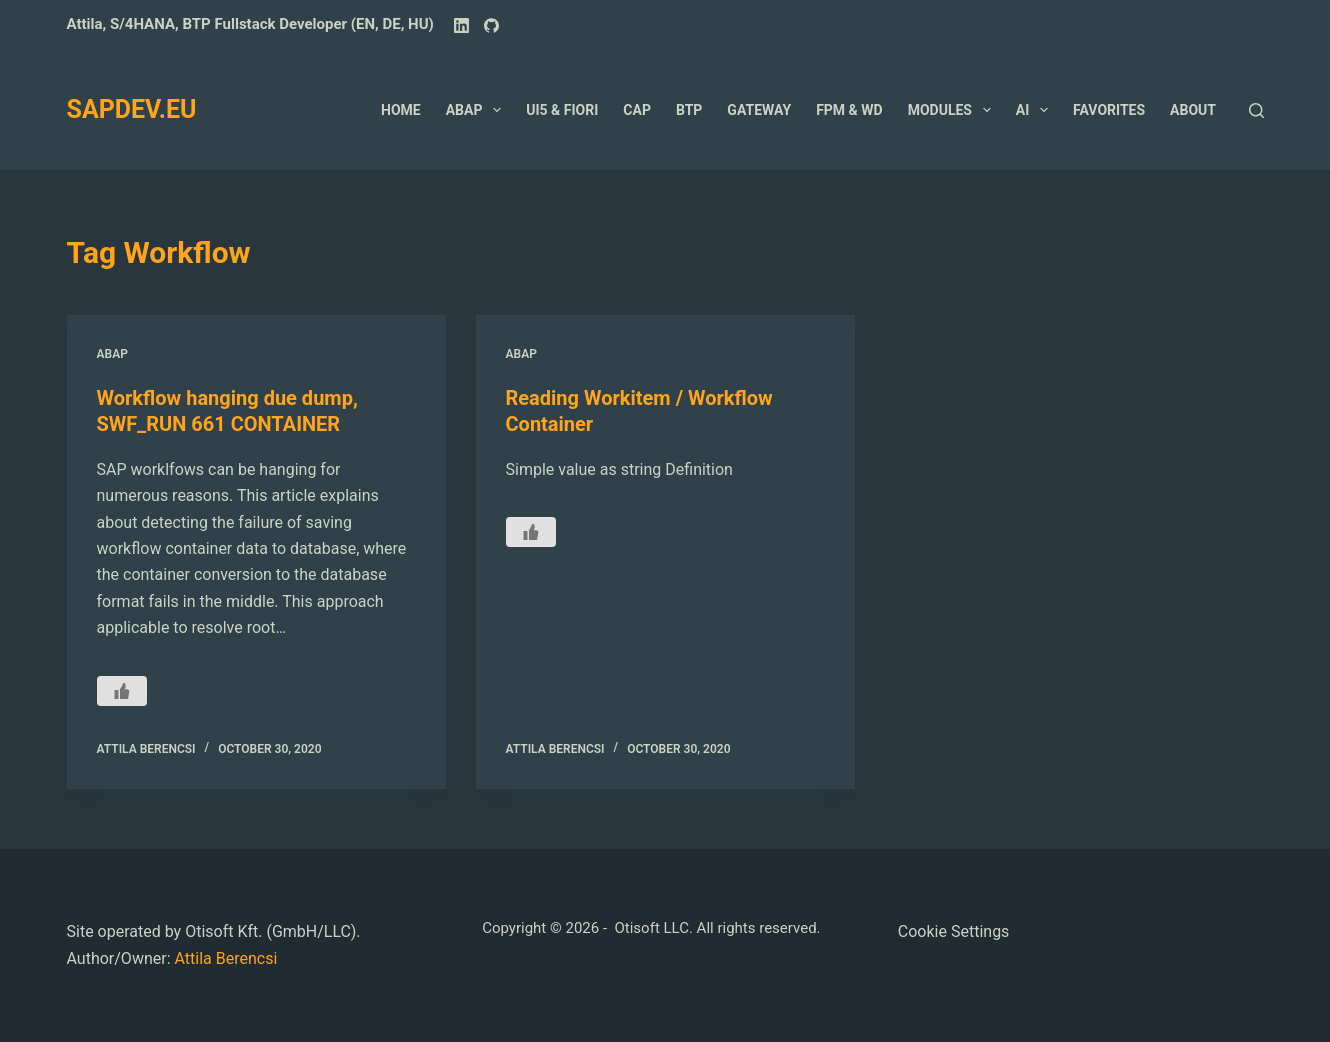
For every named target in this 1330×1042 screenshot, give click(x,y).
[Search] (1256, 110)
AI (1036, 110)
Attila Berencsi (225, 958)
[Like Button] (122, 691)
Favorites (1109, 110)
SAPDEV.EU (132, 109)
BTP (689, 110)
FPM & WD (849, 110)
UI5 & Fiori (562, 110)
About (1193, 110)
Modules (953, 110)
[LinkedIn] (461, 25)
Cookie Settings (954, 931)
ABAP (478, 110)
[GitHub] (491, 25)
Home (401, 110)
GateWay (759, 110)
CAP (637, 110)
